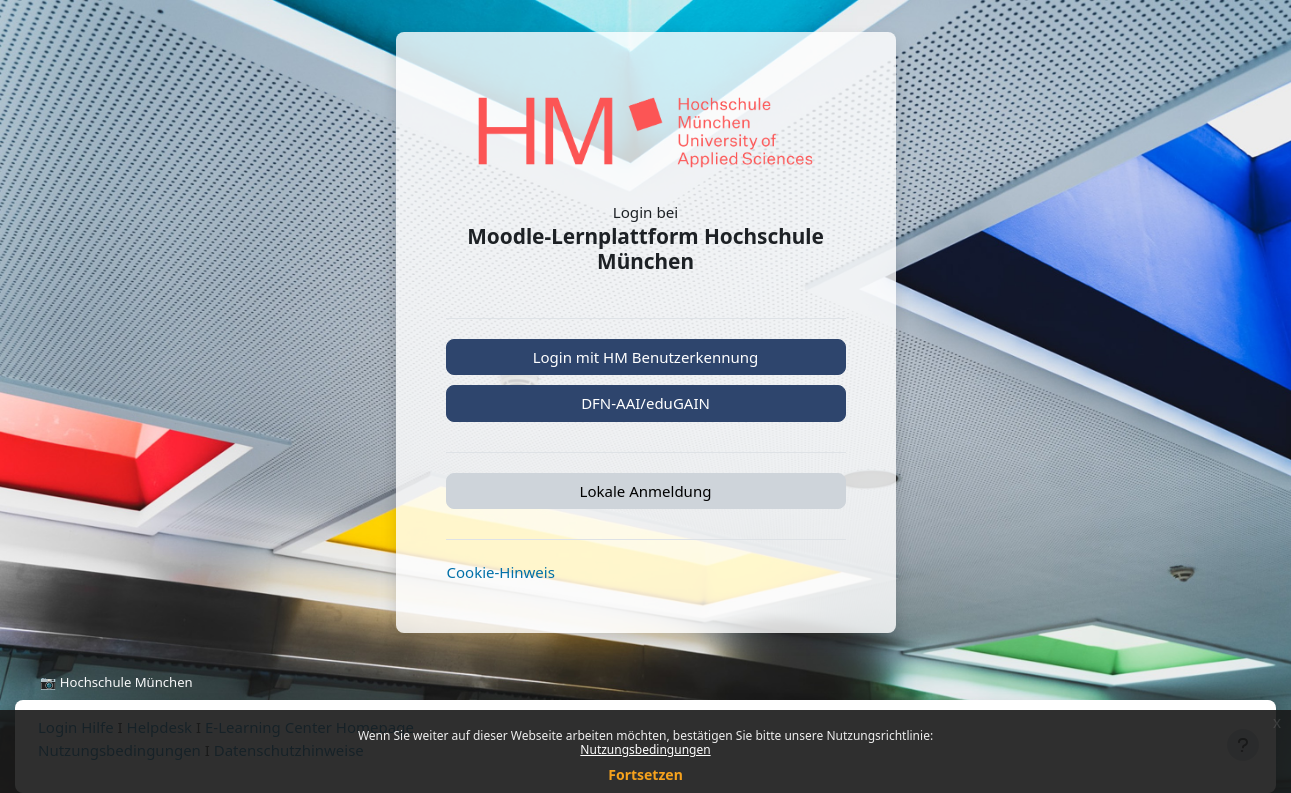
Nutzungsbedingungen (645, 749)
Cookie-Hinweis (501, 572)
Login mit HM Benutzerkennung (646, 357)
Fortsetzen (645, 774)
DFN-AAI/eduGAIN (645, 403)
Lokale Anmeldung (646, 491)
